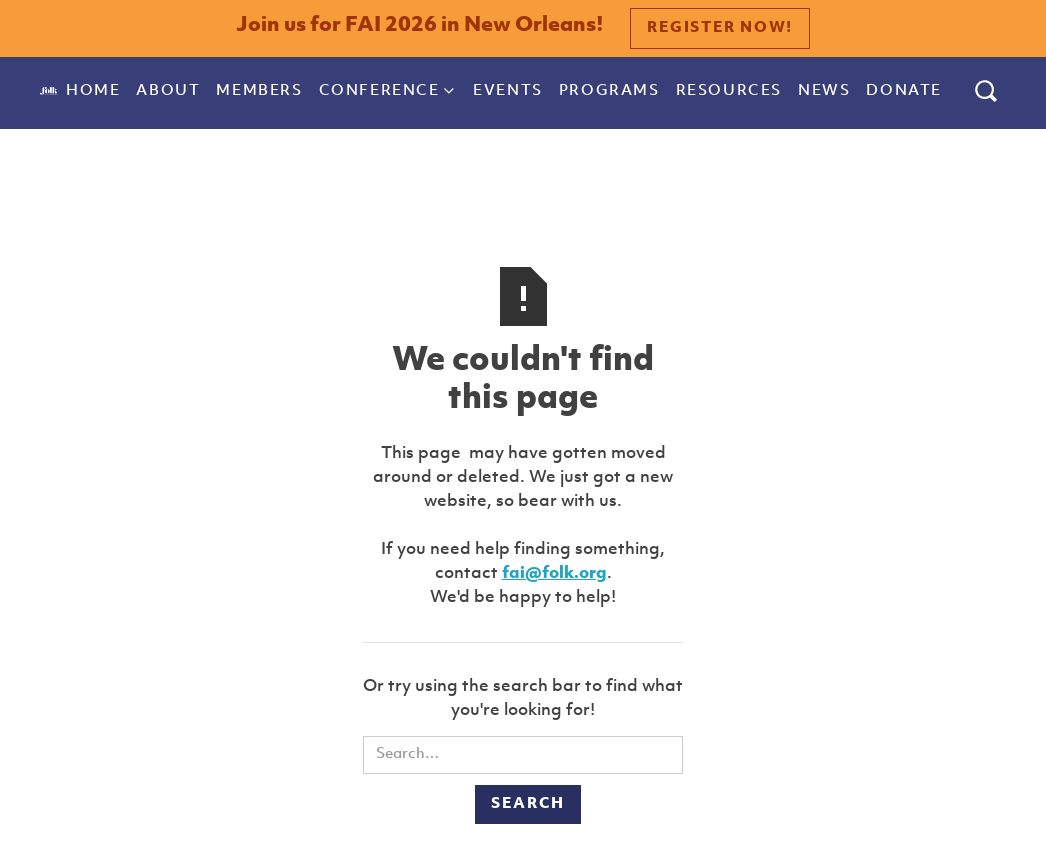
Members (259, 91)
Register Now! (720, 28)
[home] (49, 91)
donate (904, 91)
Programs (609, 91)
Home (93, 91)
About (168, 91)
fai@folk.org (554, 573)
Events (508, 91)
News (824, 91)
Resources (729, 91)
